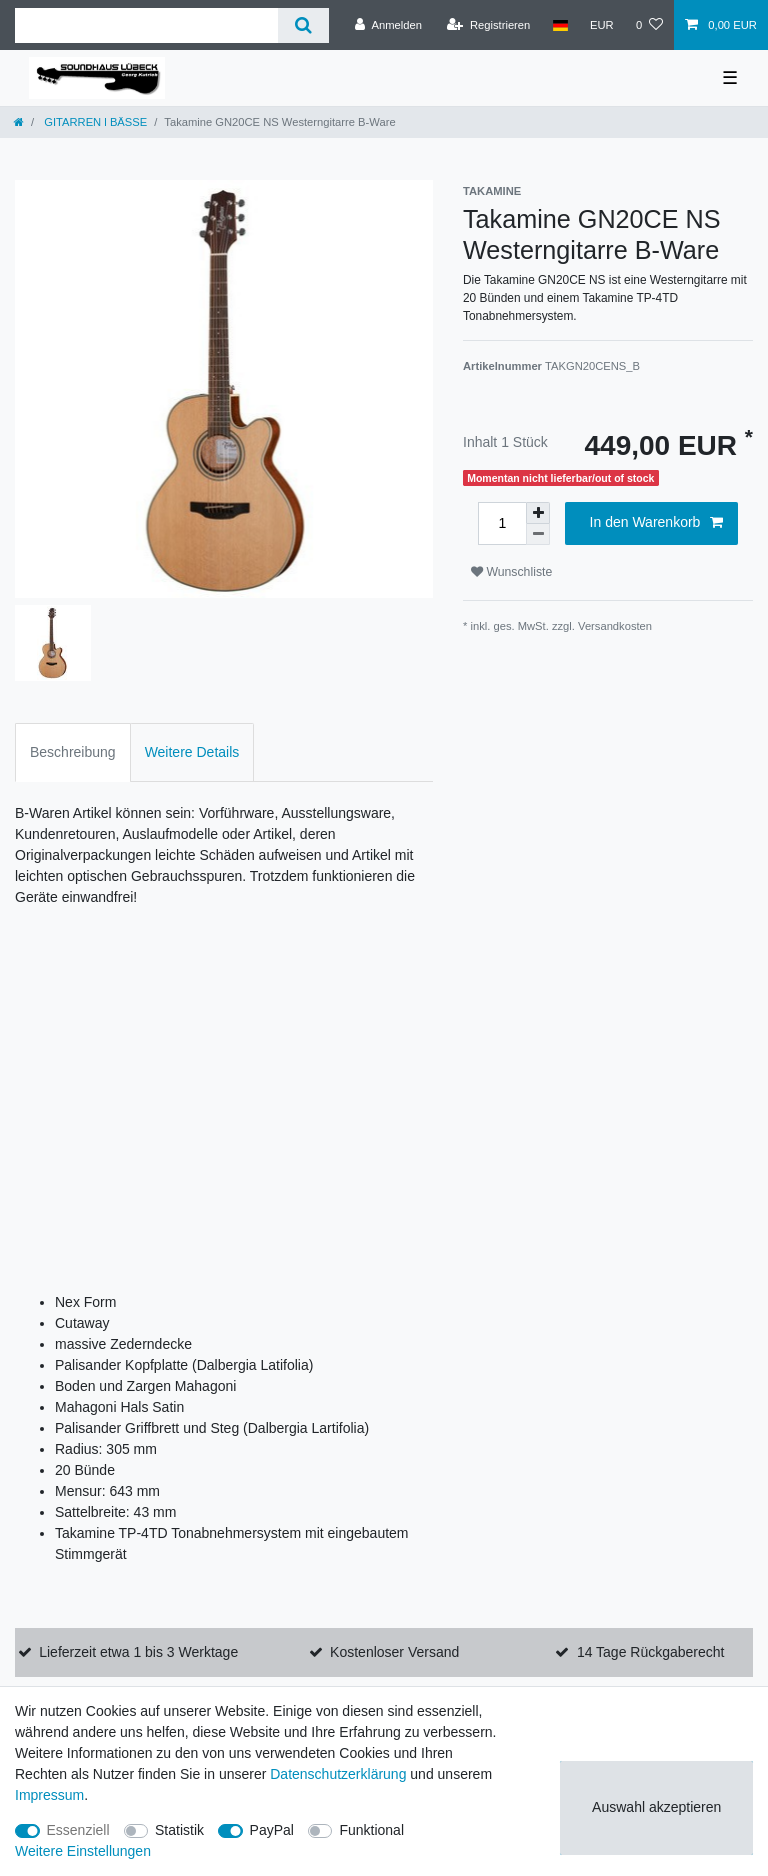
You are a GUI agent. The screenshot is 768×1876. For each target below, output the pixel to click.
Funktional (371, 1830)
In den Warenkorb (656, 523)
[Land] (559, 25)
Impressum (49, 1795)
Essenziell (78, 1830)
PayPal (272, 1830)
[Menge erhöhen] (538, 513)
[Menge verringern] (538, 534)
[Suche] (303, 25)
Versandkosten (615, 626)
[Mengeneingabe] (502, 523)
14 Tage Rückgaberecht (651, 1652)
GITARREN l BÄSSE (94, 122)
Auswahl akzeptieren (656, 1807)
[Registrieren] (488, 25)
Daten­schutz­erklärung (338, 1774)
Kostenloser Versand (394, 1652)
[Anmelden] (388, 25)
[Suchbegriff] (146, 25)
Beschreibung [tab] (73, 752)
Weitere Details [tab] (192, 752)
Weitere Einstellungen (83, 1851)
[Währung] (602, 25)
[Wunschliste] (649, 25)
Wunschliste (511, 572)
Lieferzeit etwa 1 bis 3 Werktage (138, 1652)
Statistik (179, 1830)
